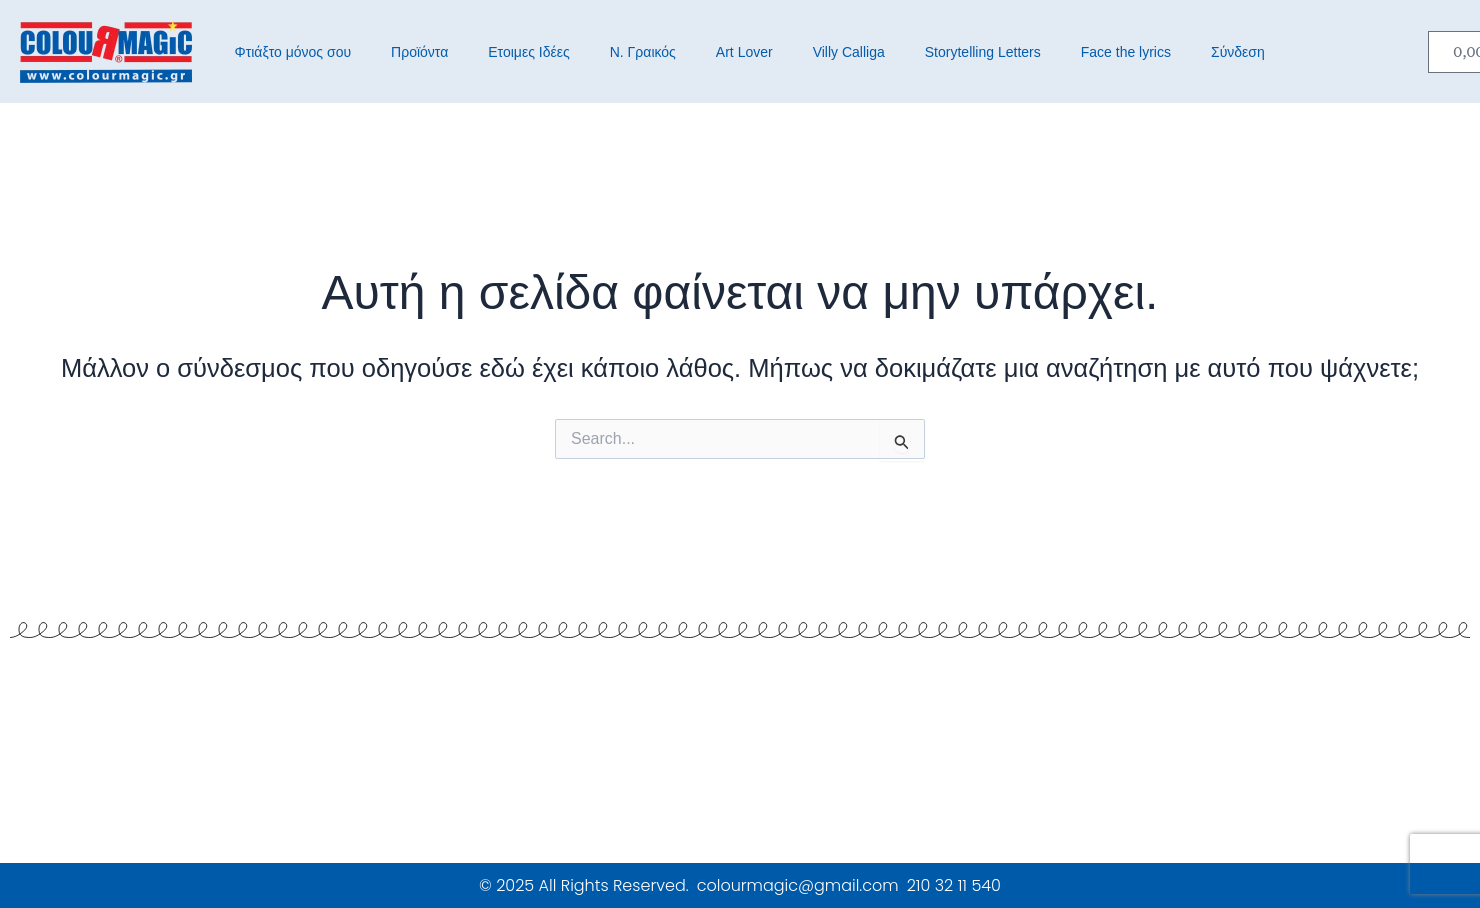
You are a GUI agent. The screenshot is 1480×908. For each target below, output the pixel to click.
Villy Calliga (849, 52)
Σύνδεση (1238, 52)
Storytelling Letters (983, 52)
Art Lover (744, 52)
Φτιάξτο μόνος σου (293, 52)
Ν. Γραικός (643, 52)
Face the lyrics (1126, 52)
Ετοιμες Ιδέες (528, 52)
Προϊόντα (419, 52)
